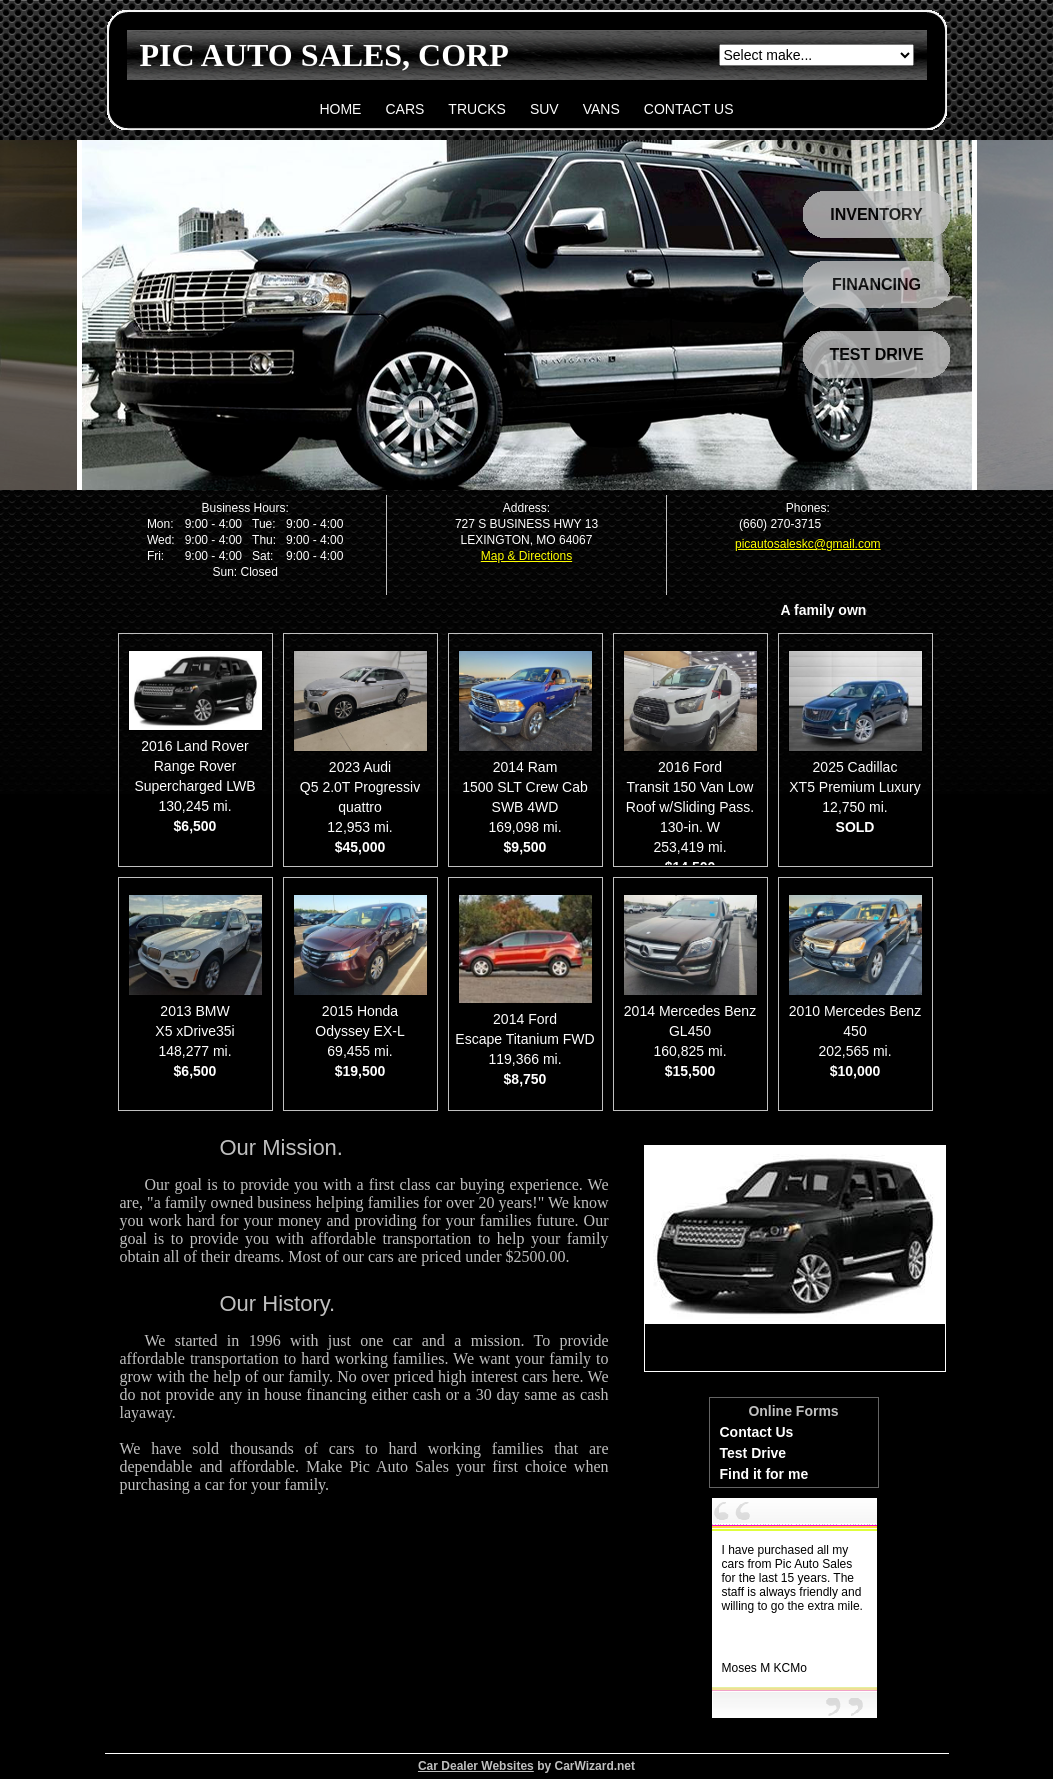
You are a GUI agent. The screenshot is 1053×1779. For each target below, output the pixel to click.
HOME (340, 109)
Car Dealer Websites (476, 1766)
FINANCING (876, 284)
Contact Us (757, 1432)
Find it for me (764, 1474)
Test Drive (753, 1453)
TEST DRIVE (876, 354)
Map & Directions (526, 556)
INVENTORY (876, 214)
